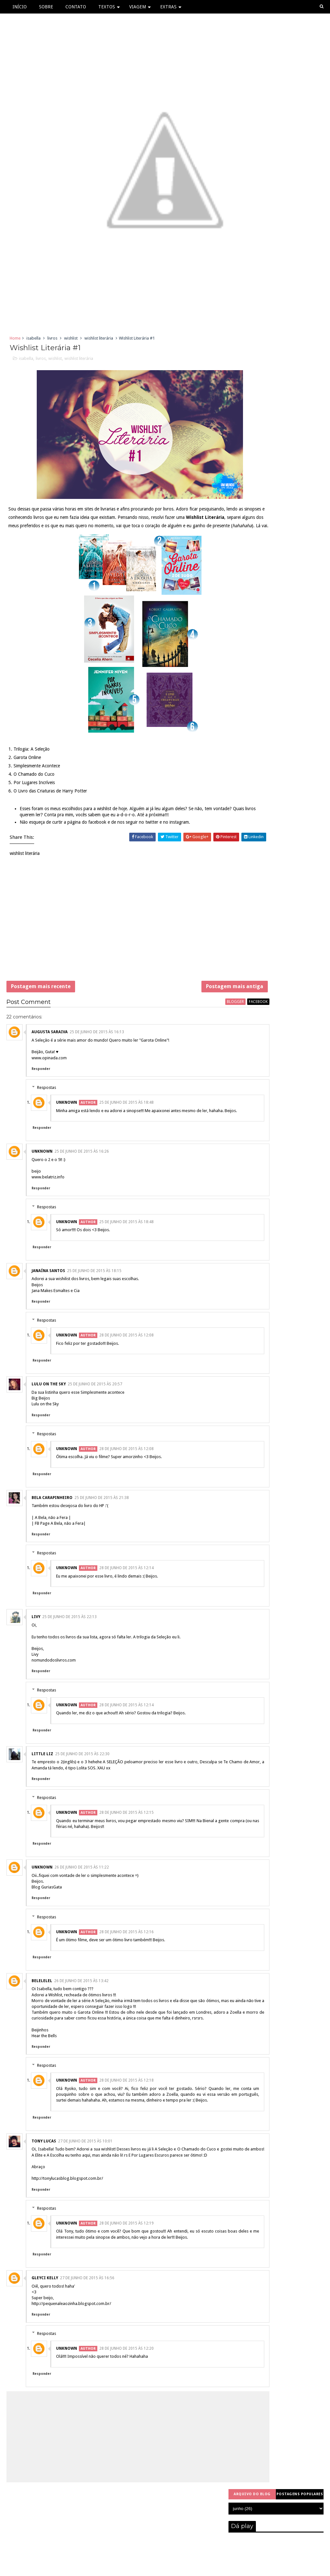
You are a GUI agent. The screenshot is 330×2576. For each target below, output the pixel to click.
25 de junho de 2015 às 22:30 (82, 1788)
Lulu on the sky (49, 1418)
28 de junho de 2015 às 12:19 (126, 2275)
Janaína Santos (48, 1305)
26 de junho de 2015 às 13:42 (81, 2015)
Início (20, 6)
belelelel (42, 2015)
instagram (180, 842)
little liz (42, 1788)
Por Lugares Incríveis (35, 796)
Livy (36, 1651)
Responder (41, 1097)
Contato (75, 6)
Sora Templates (150, 2567)
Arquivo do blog (252, 340)
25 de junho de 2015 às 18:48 (126, 1131)
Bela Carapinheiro (52, 1532)
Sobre (46, 6)
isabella (33, 341)
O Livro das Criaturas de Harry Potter (51, 804)
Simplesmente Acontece (38, 779)
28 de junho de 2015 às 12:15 (126, 1847)
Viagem (137, 6)
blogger (188, 1030)
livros (52, 341)
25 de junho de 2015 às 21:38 (101, 1532)
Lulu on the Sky (45, 1438)
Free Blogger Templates (195, 2567)
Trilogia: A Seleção (33, 762)
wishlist (71, 341)
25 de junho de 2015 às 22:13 (69, 1651)
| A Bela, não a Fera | (51, 1552)
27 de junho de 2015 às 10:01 (85, 2187)
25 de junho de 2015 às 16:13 (97, 1060)
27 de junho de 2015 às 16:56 (87, 2335)
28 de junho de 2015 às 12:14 (126, 1602)
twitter (153, 842)
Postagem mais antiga (187, 1010)
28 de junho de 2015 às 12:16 (126, 1966)
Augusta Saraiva (50, 1060)
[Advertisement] (114, 946)
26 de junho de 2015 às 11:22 (81, 1901)
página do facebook (88, 842)
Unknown (66, 1131)
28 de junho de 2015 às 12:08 (126, 1369)
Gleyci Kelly (45, 2335)
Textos (106, 6)
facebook (210, 1030)
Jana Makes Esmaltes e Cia (56, 1325)
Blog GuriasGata (47, 1921)
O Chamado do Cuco (35, 788)
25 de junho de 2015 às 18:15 (94, 1305)
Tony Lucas (44, 2187)
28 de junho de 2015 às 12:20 (126, 2406)
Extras (168, 6)
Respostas (46, 1115)
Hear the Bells (44, 2076)
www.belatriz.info (48, 1211)
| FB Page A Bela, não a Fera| (59, 1557)
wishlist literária (98, 341)
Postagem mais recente (41, 1010)
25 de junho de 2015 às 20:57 (95, 1418)
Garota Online (28, 771)
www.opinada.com (49, 1086)
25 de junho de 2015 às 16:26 (81, 1186)
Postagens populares (300, 340)
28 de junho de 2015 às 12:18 (126, 2120)
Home (15, 341)
